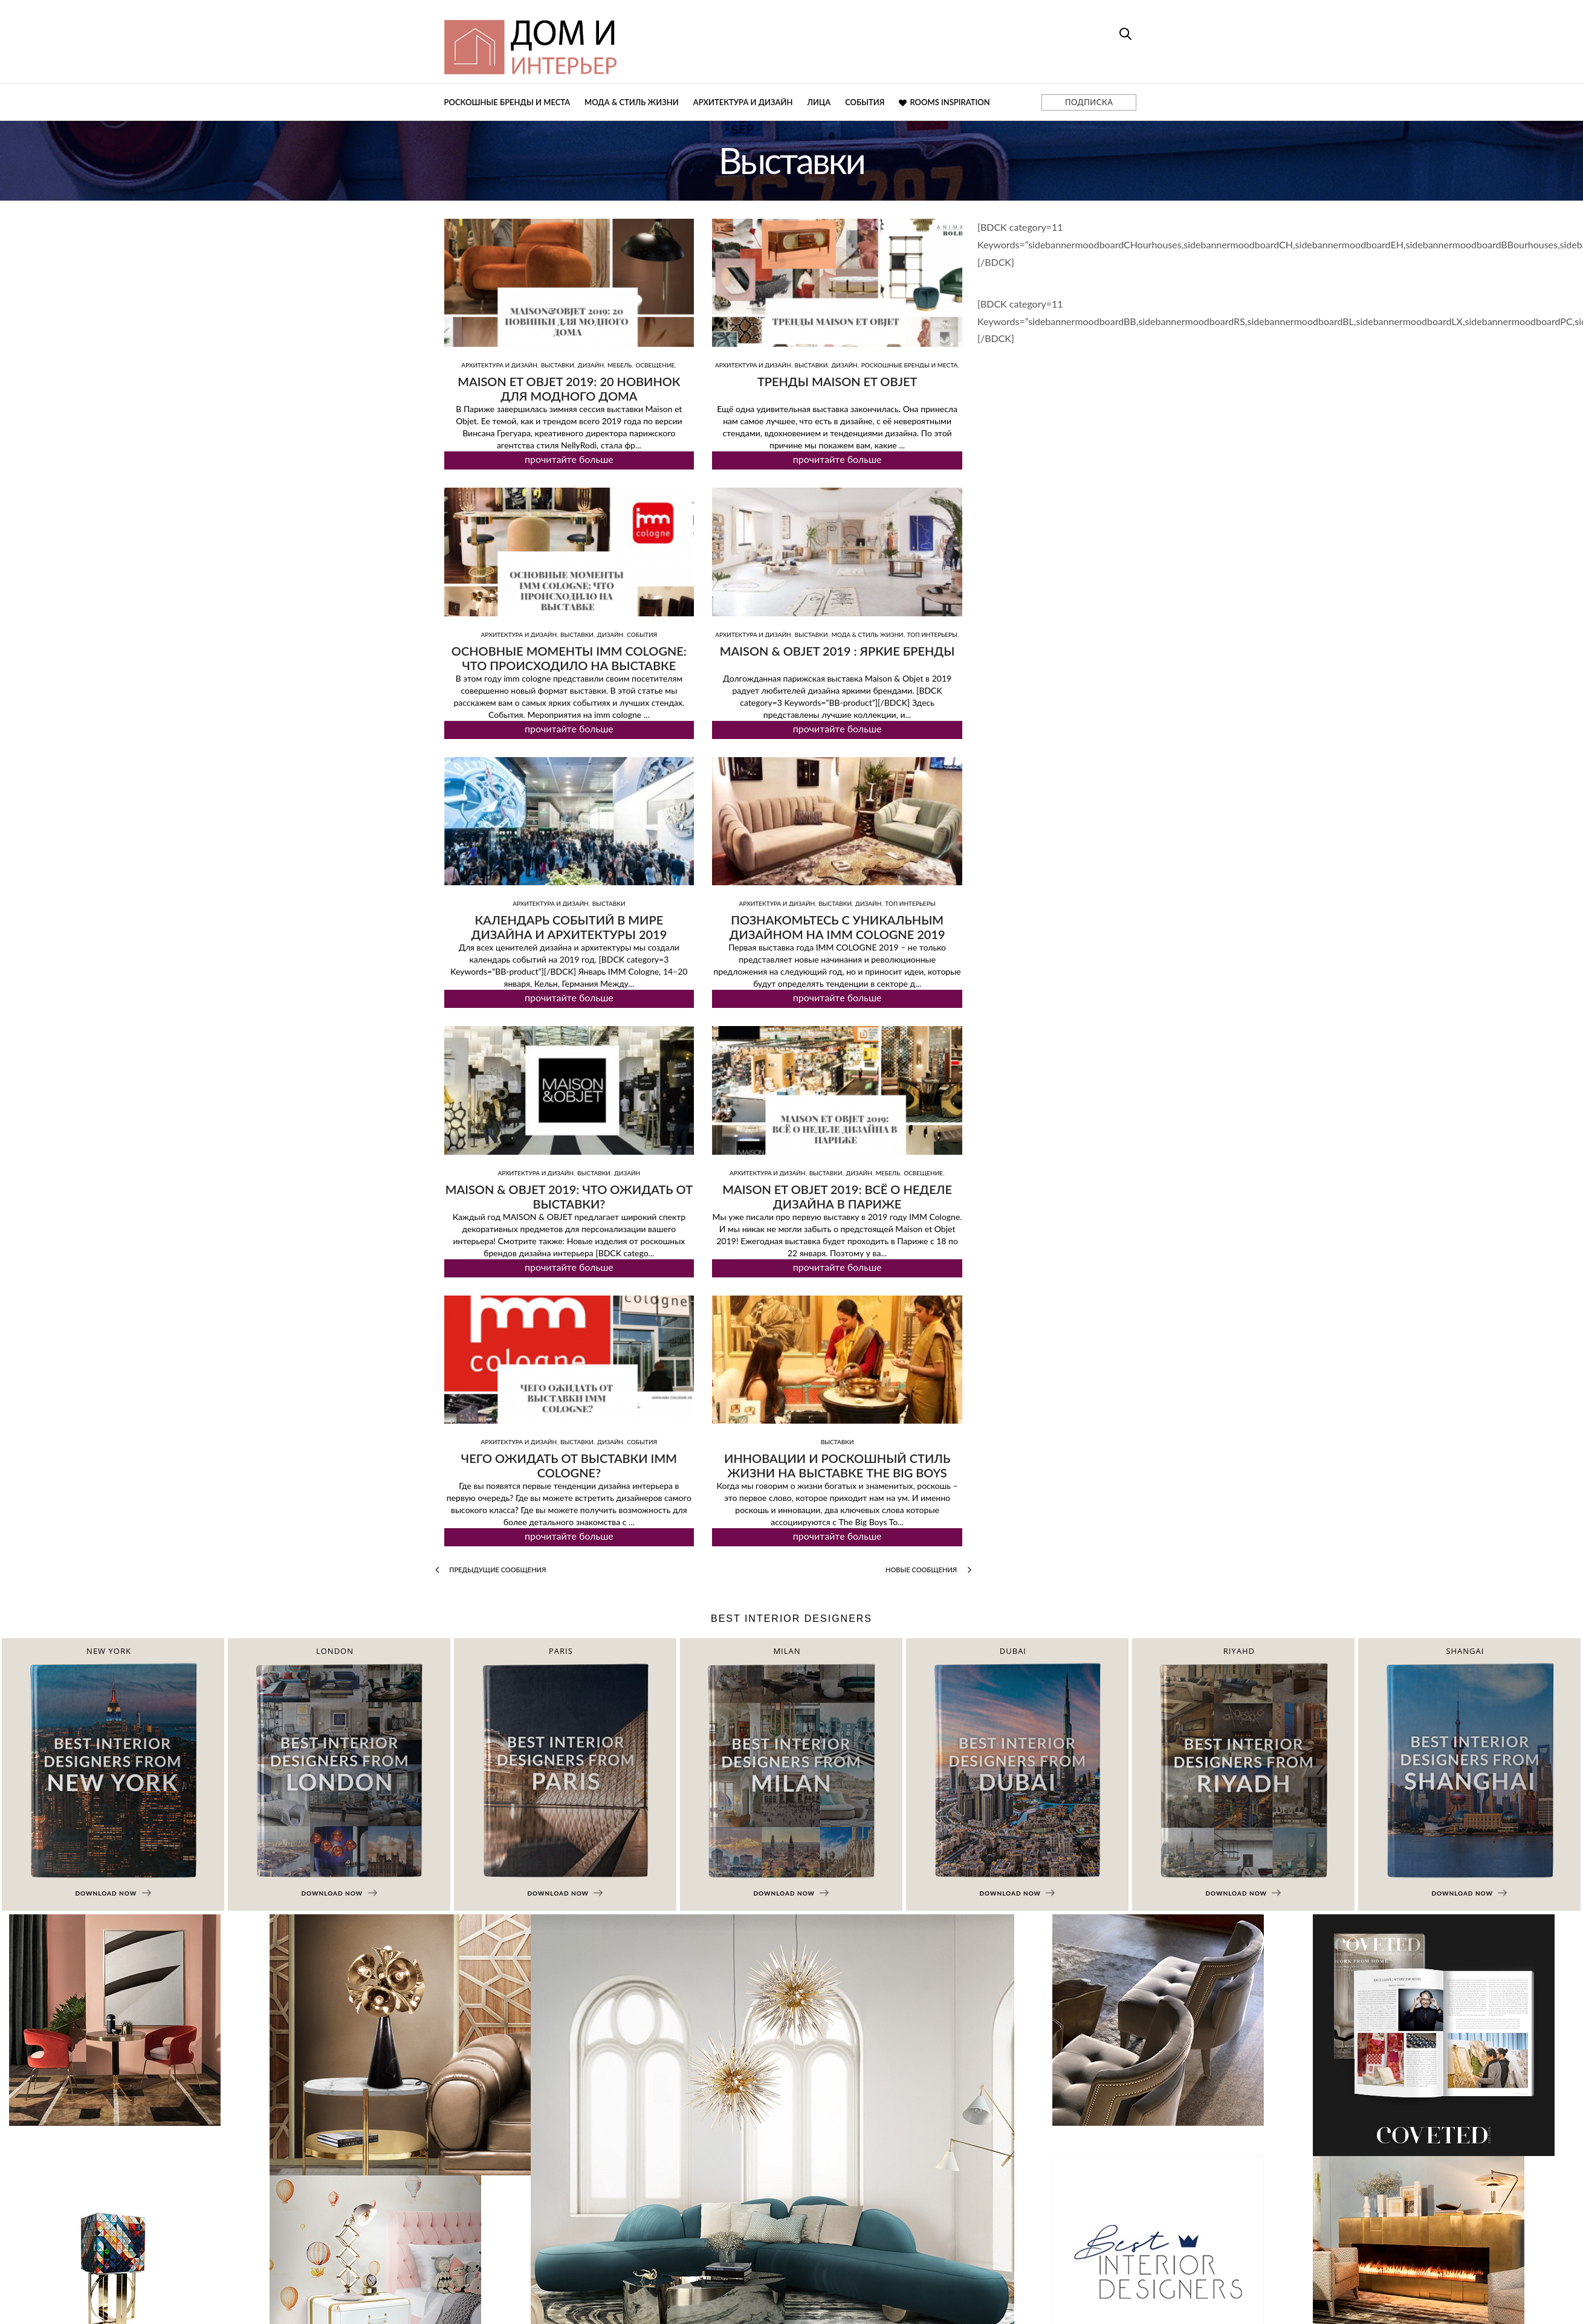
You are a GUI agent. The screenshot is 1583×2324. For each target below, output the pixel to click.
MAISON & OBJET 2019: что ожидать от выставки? (569, 1196)
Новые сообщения (928, 1569)
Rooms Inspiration (944, 102)
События (864, 102)
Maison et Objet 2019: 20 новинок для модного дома (569, 388)
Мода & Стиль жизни (631, 102)
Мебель (619, 365)
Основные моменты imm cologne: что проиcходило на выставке (569, 658)
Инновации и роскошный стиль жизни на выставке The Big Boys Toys (837, 1472)
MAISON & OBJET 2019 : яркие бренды (837, 651)
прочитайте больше (569, 459)
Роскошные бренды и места (507, 102)
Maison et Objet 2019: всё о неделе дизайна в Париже (837, 1196)
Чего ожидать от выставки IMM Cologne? (569, 1465)
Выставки (557, 365)
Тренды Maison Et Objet (837, 381)
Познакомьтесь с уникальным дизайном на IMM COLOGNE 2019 (837, 926)
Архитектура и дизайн (743, 102)
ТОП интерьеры (932, 634)
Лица (818, 102)
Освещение (655, 365)
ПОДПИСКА (1089, 102)
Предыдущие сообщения (490, 1569)
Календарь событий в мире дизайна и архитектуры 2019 (569, 926)
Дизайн (591, 365)
